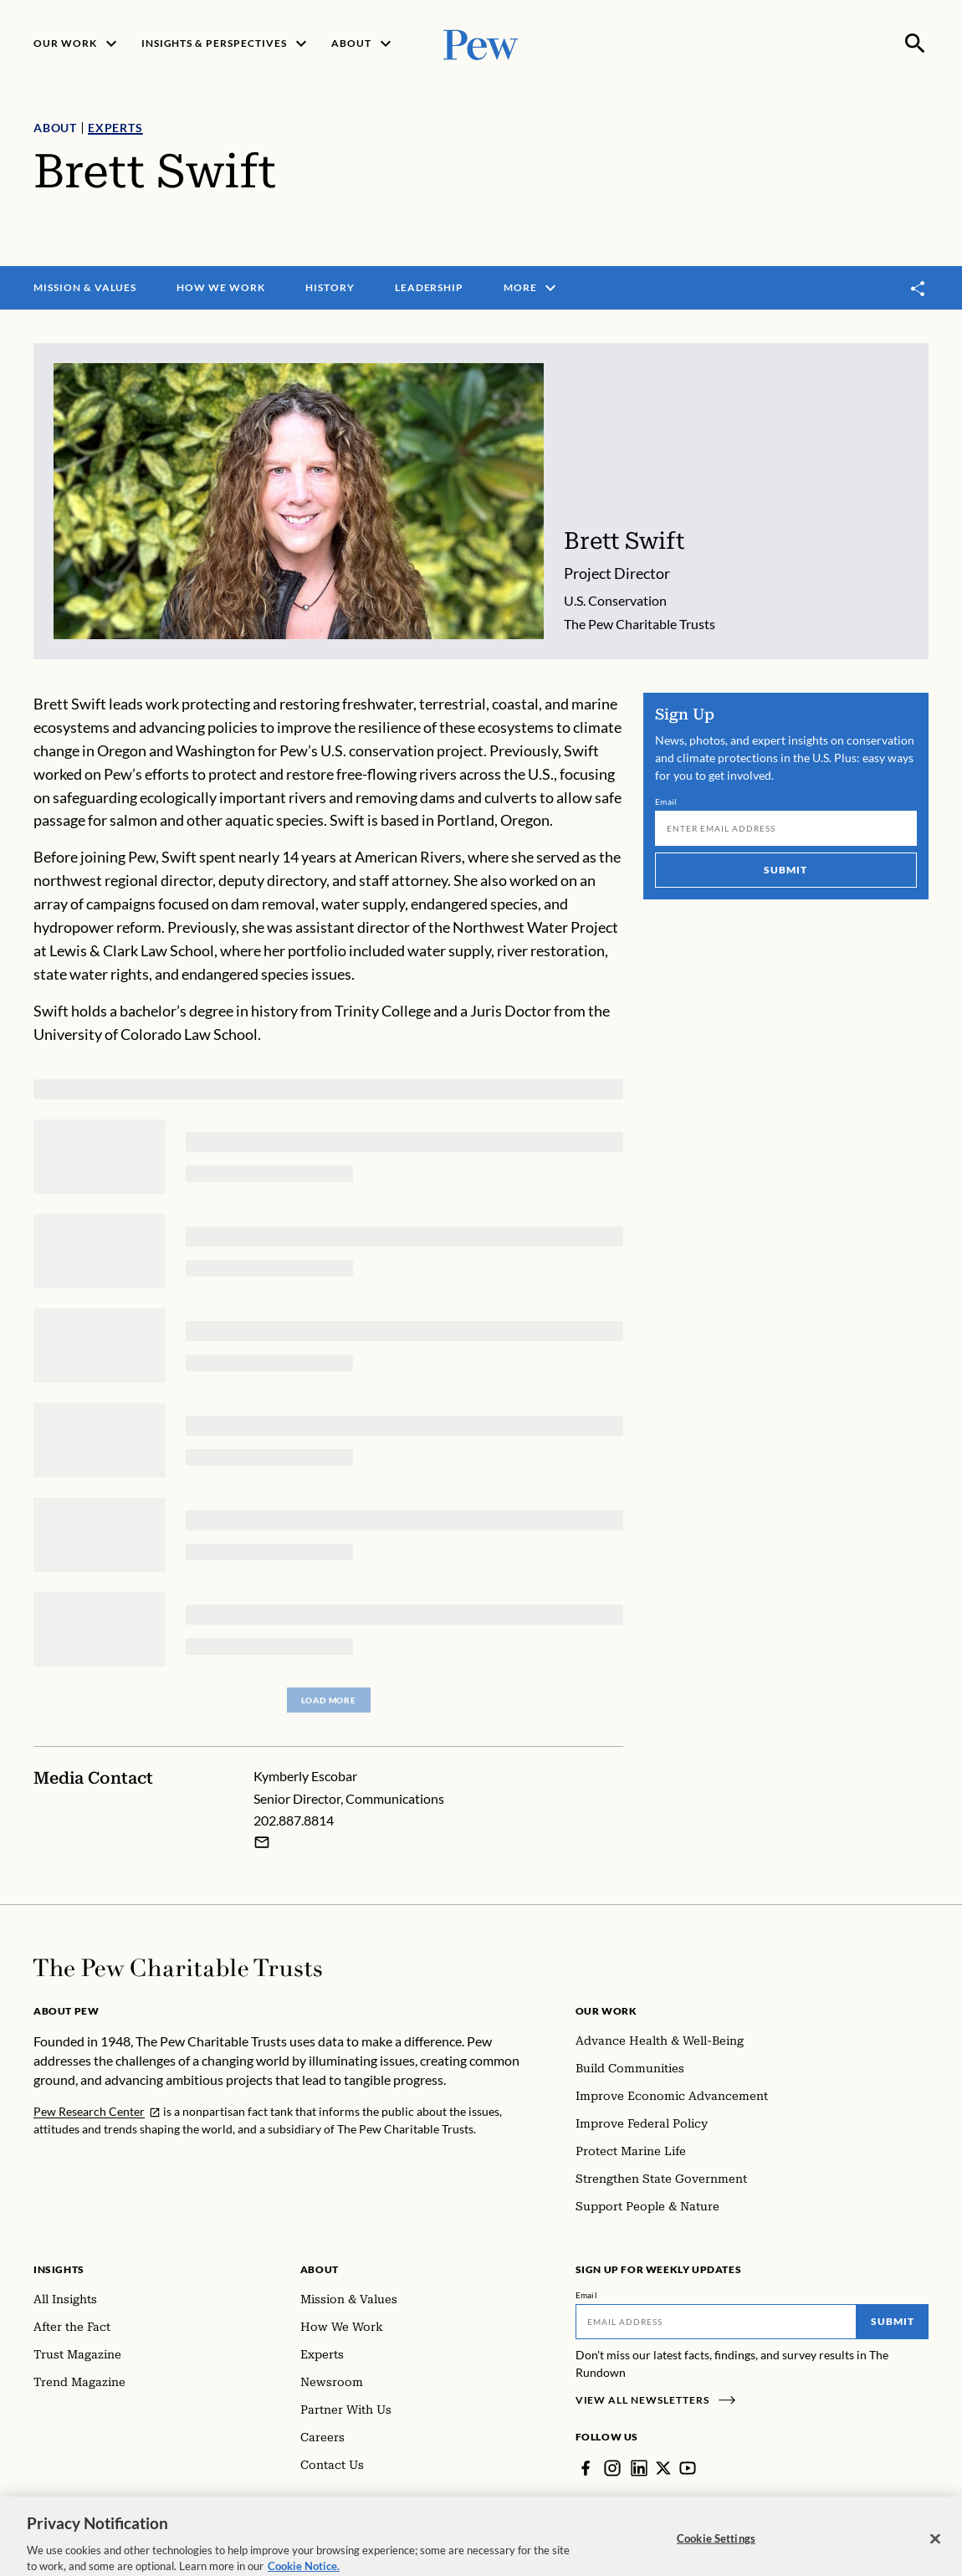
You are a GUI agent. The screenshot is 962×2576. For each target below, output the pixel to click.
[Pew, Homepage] (481, 43)
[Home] (177, 1968)
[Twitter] (663, 2468)
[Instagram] (612, 2468)
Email (666, 801)
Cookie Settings (716, 2551)
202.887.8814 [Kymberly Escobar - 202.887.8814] (293, 1821)
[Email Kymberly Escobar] (261, 1842)
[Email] (786, 828)
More (532, 288)
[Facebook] (586, 2468)
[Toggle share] (918, 288)
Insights (58, 2269)
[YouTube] (688, 2468)
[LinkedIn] (639, 2468)
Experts (115, 127)
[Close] (935, 2551)
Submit (786, 869)
